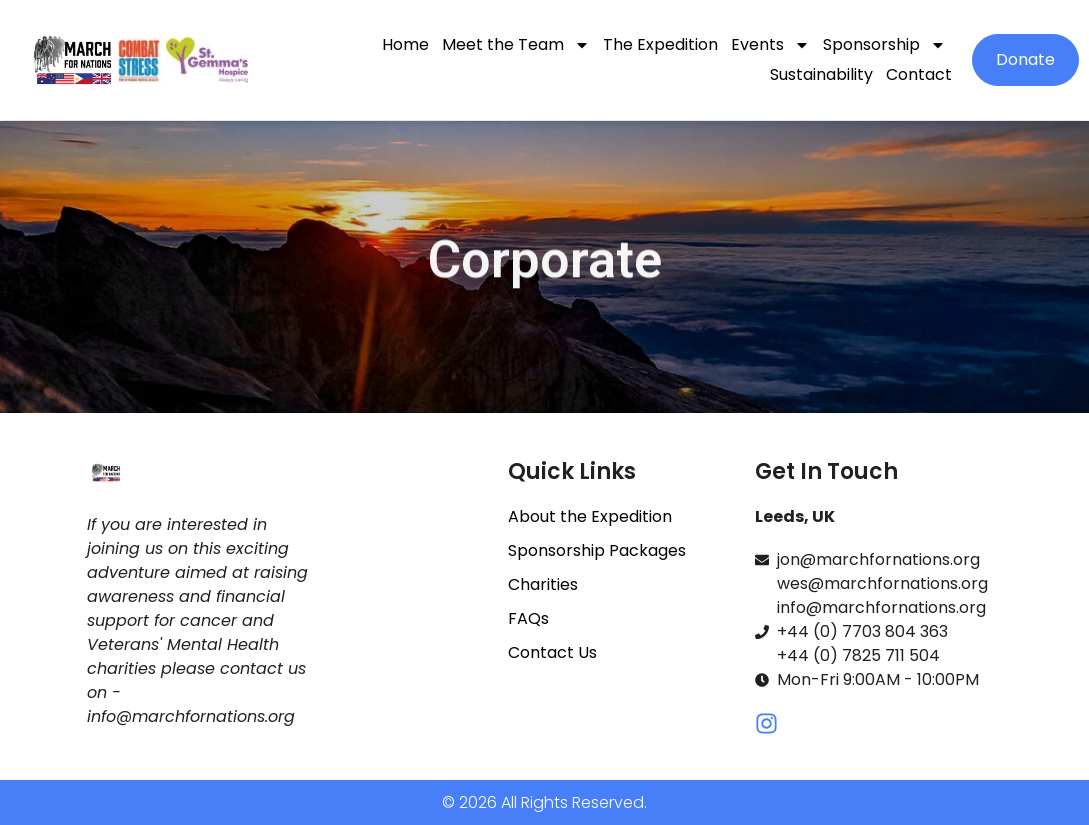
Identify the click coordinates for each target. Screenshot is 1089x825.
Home (405, 44)
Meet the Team (516, 45)
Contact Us (552, 652)
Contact (919, 74)
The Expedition (660, 44)
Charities (543, 584)
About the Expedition (590, 516)
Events (770, 45)
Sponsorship (884, 45)
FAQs (528, 618)
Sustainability (821, 74)
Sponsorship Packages (597, 550)
